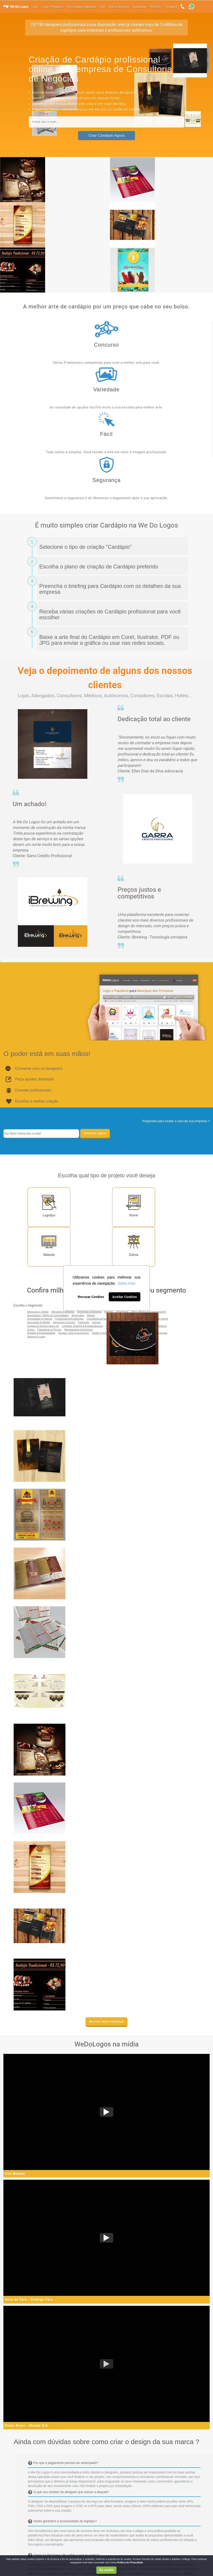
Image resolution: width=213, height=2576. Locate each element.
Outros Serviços (119, 7)
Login (171, 7)
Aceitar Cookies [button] (124, 1297)
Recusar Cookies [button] (91, 1297)
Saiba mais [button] (126, 1283)
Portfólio (156, 7)
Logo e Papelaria (52, 7)
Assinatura (139, 7)
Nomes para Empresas (81, 7)
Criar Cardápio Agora (106, 135)
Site (102, 7)
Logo (35, 7)
